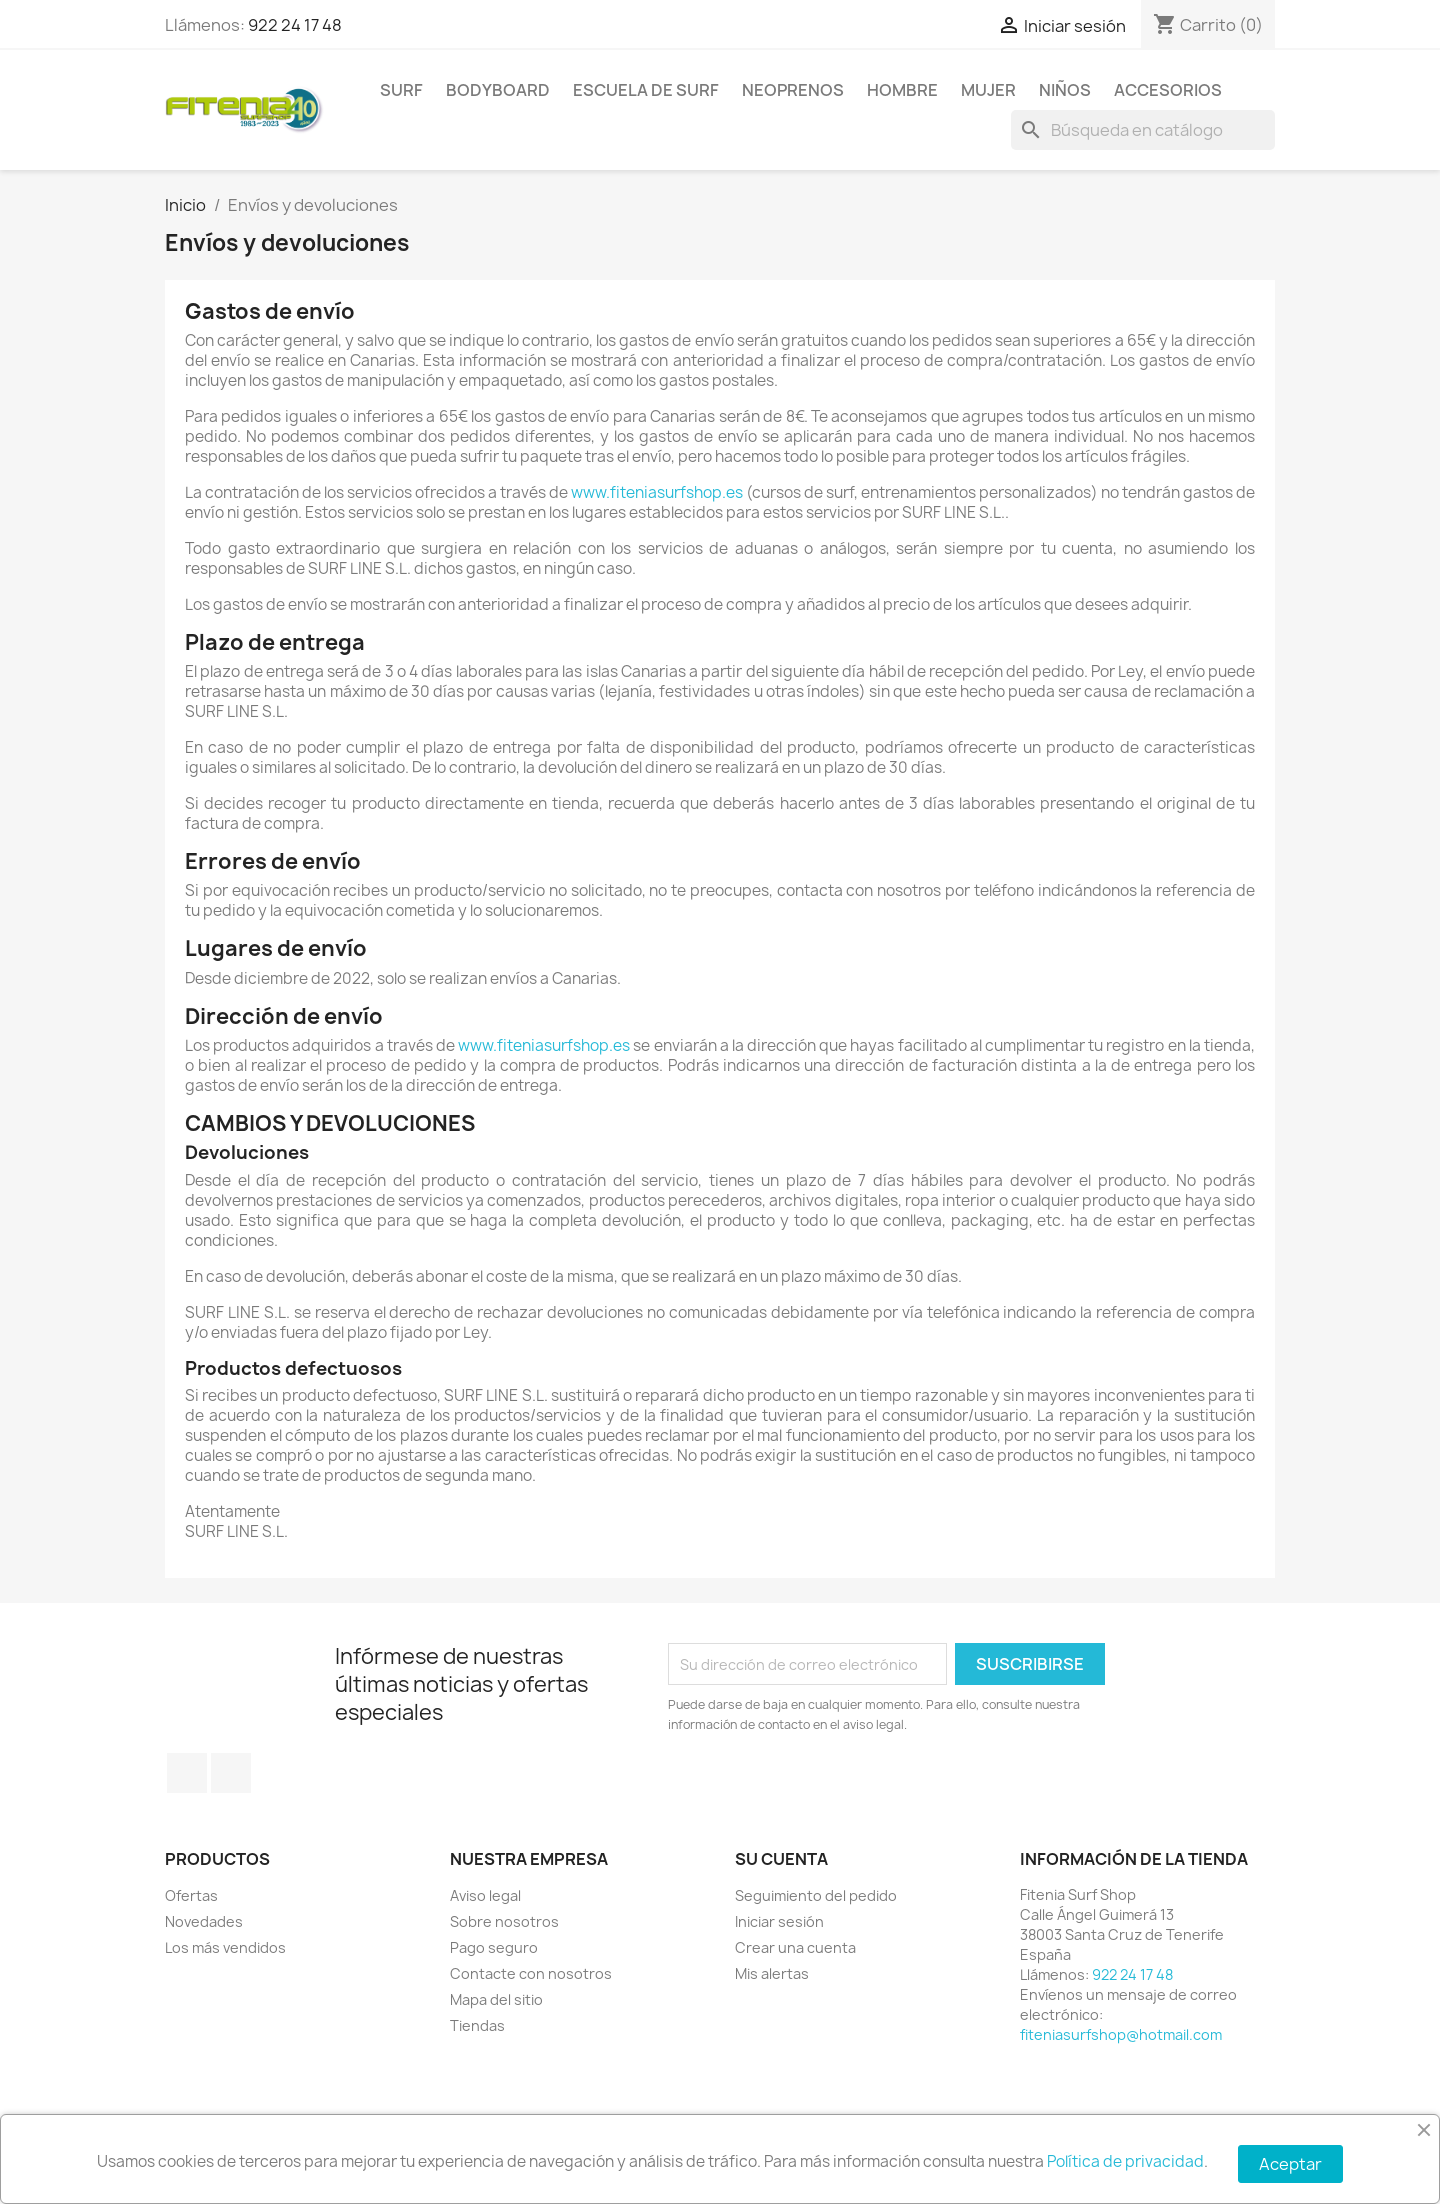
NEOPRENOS (793, 90)
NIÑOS (1065, 90)
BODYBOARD (498, 90)
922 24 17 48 (295, 25)
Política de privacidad (1125, 2161)
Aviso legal (485, 1895)
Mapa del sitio (496, 1999)
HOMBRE (902, 90)
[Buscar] (1143, 130)
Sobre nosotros (504, 1921)
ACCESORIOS (1168, 90)
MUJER (988, 90)
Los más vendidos (225, 1947)
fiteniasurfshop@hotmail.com (1121, 2034)
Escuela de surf (646, 90)
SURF (401, 90)
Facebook (187, 1773)
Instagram (231, 1773)
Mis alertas (772, 1973)
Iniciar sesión (779, 1921)
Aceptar (1290, 2164)
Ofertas (191, 1895)
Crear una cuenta (795, 1947)
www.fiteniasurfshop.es (657, 492)
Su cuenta (781, 1859)
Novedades (204, 1921)
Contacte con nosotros (531, 1973)
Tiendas (477, 2025)
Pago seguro (494, 1947)
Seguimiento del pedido (816, 1895)
